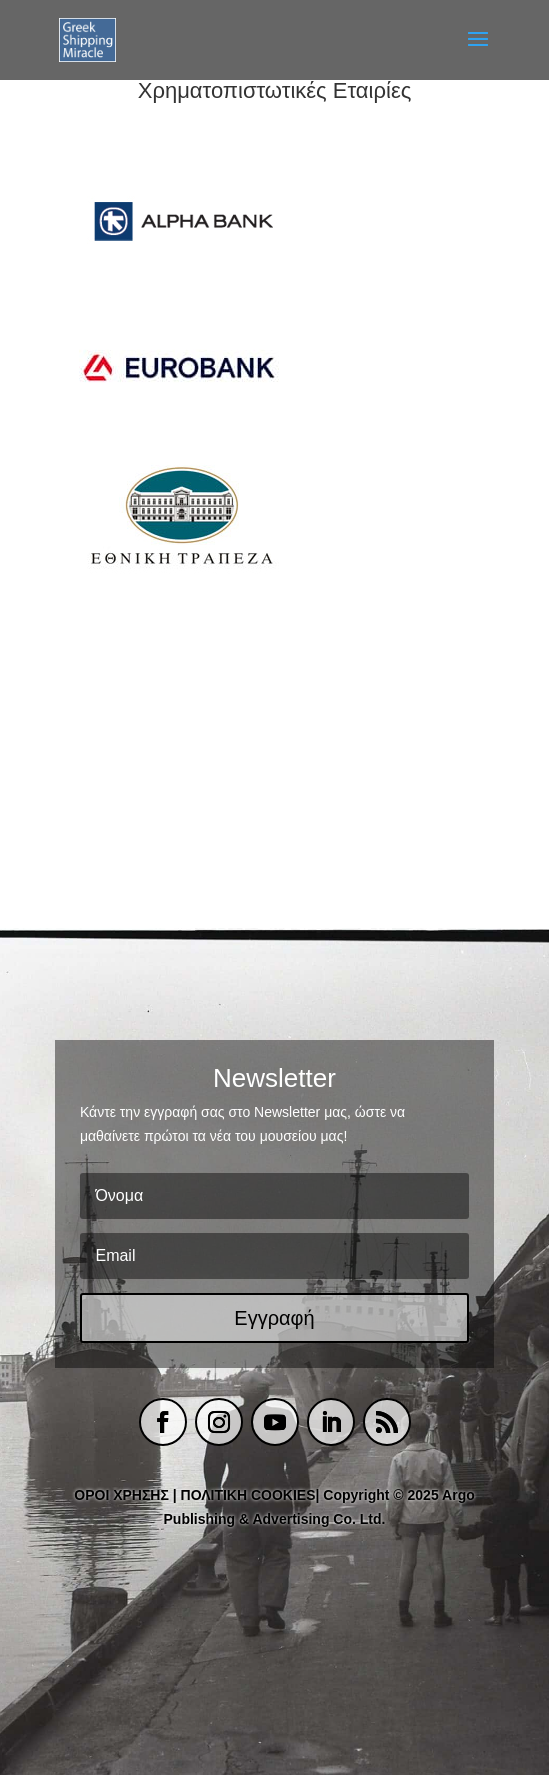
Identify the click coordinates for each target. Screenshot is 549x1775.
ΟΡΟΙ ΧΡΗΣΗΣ (121, 1495)
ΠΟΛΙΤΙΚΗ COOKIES (248, 1495)
